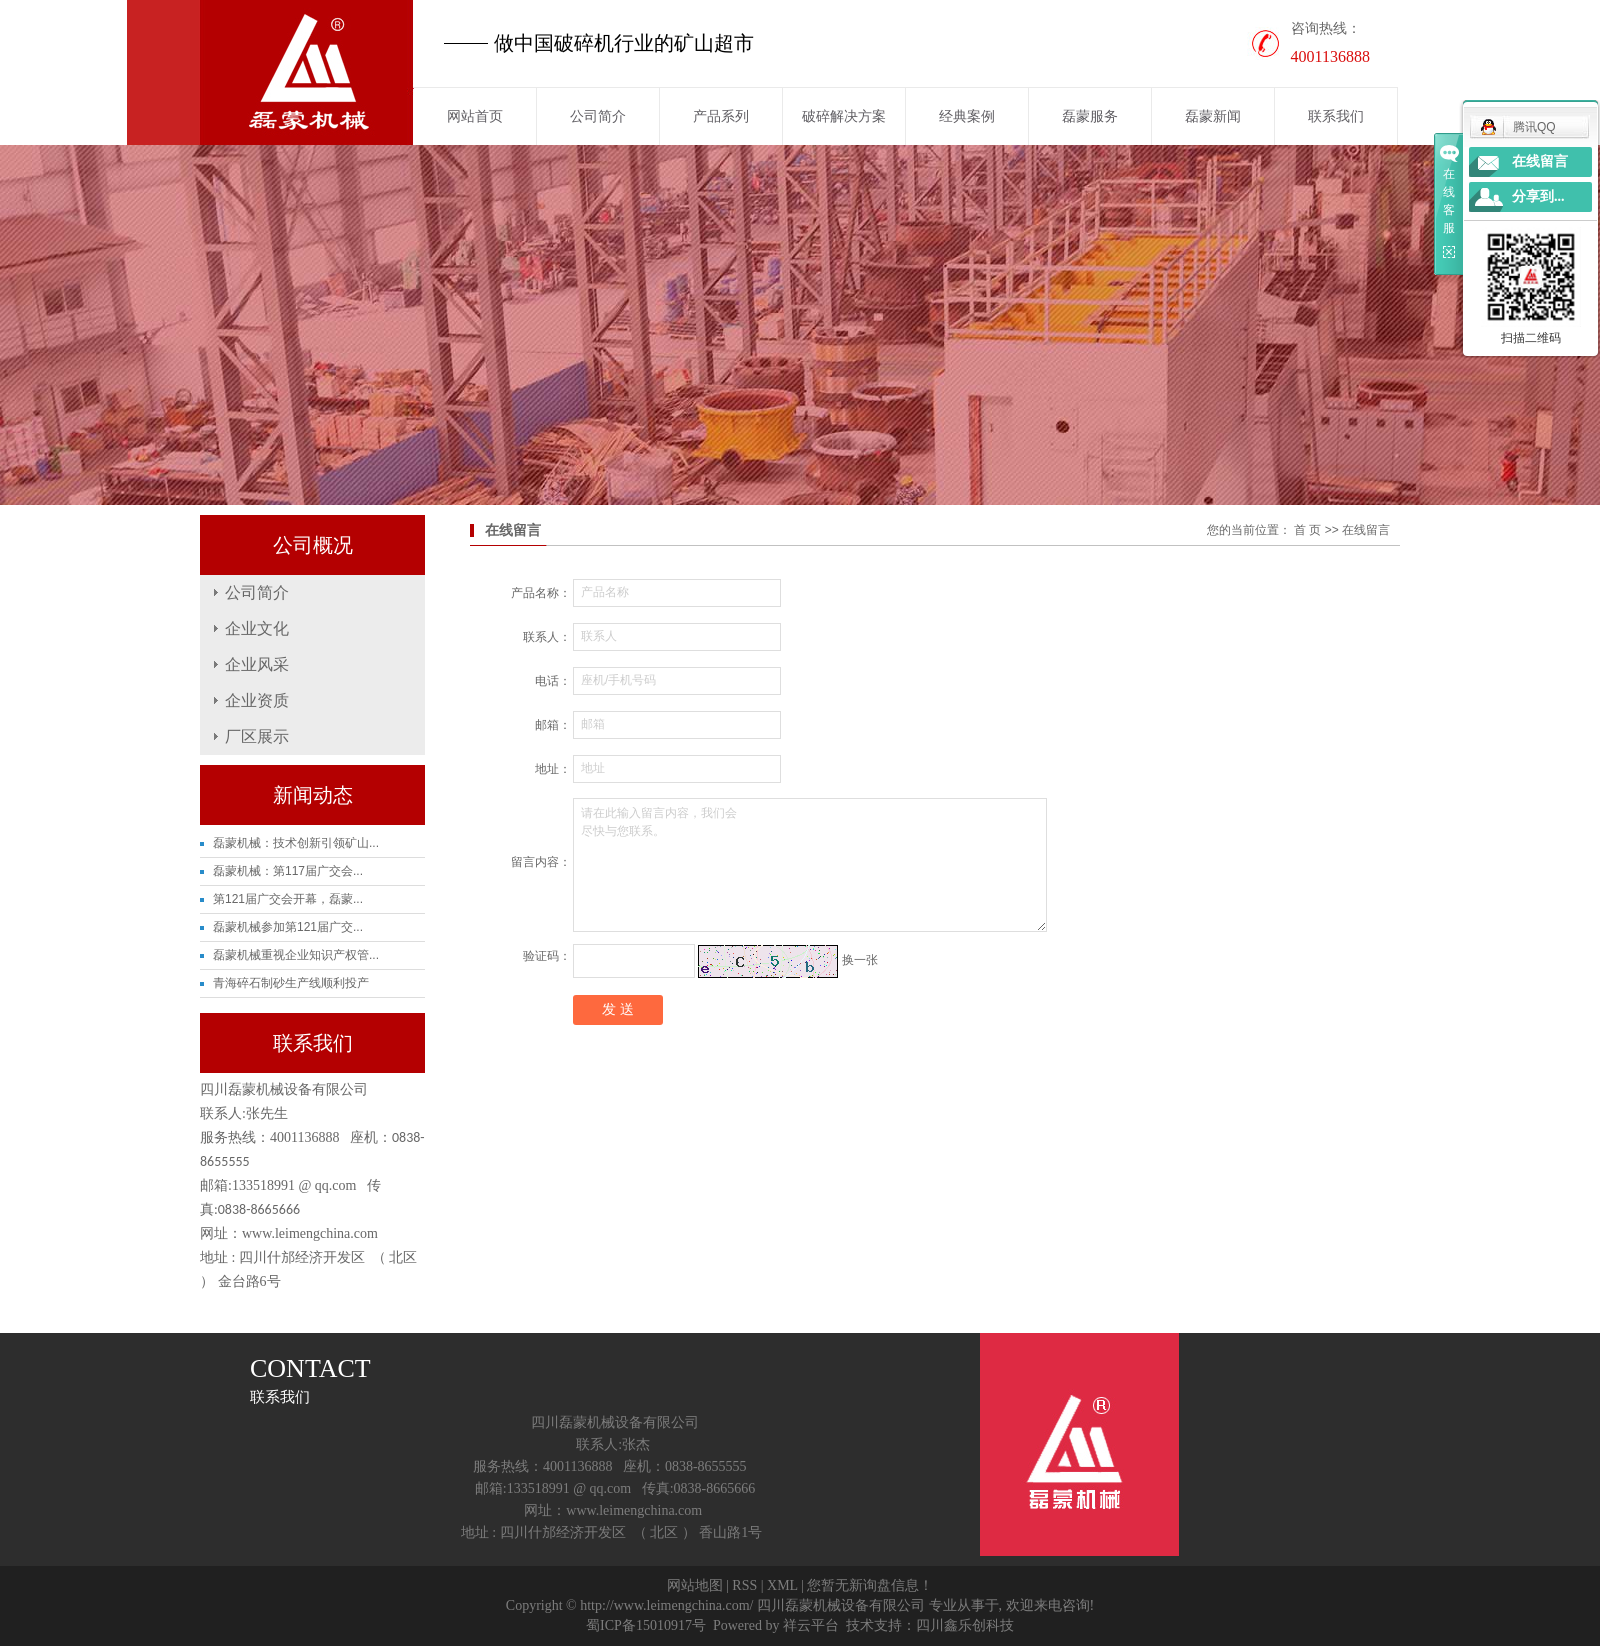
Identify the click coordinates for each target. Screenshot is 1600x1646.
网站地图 (695, 1585)
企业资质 (257, 700)
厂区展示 (257, 736)
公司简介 (598, 116)
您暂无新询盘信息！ (870, 1585)
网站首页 (475, 116)
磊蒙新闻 (1213, 116)
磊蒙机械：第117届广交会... (288, 871)
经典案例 (967, 116)
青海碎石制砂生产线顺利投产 (291, 983)
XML (782, 1585)
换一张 (860, 960)
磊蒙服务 (1090, 116)
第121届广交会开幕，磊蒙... (288, 899)
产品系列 (721, 116)
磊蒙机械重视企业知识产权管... (296, 955)
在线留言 (1540, 161)
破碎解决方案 (844, 116)
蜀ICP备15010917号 (646, 1625)
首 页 (1307, 530)
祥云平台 (811, 1625)
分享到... (1538, 196)
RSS (744, 1585)
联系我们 (1336, 116)
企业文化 (257, 628)
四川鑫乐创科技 (965, 1625)
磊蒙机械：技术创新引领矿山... (296, 843)
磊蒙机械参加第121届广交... (288, 927)
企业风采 (257, 664)
